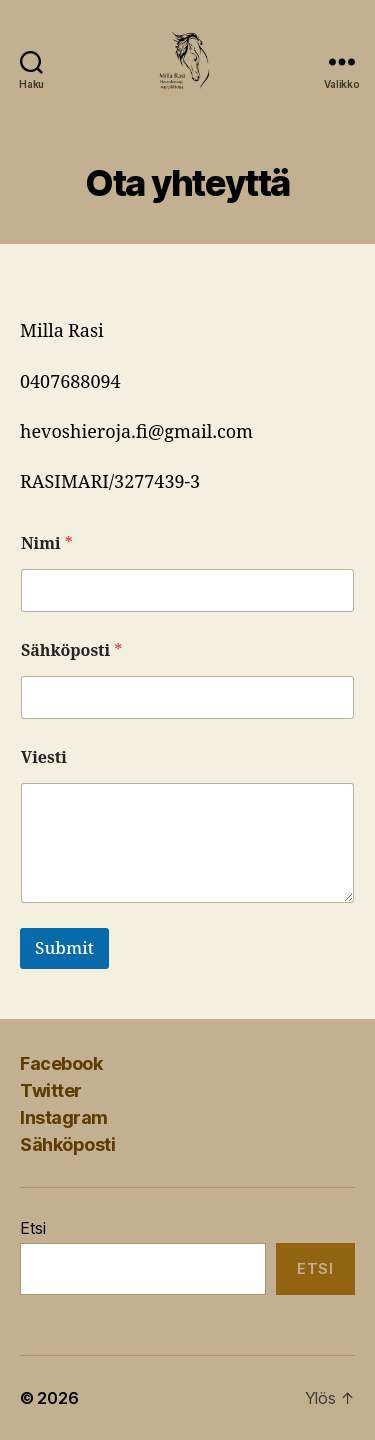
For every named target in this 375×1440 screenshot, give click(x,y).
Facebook (61, 1063)
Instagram (64, 1117)
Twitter (51, 1090)
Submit (64, 948)
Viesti (44, 758)
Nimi (47, 544)
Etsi (33, 1228)
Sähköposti (71, 651)
